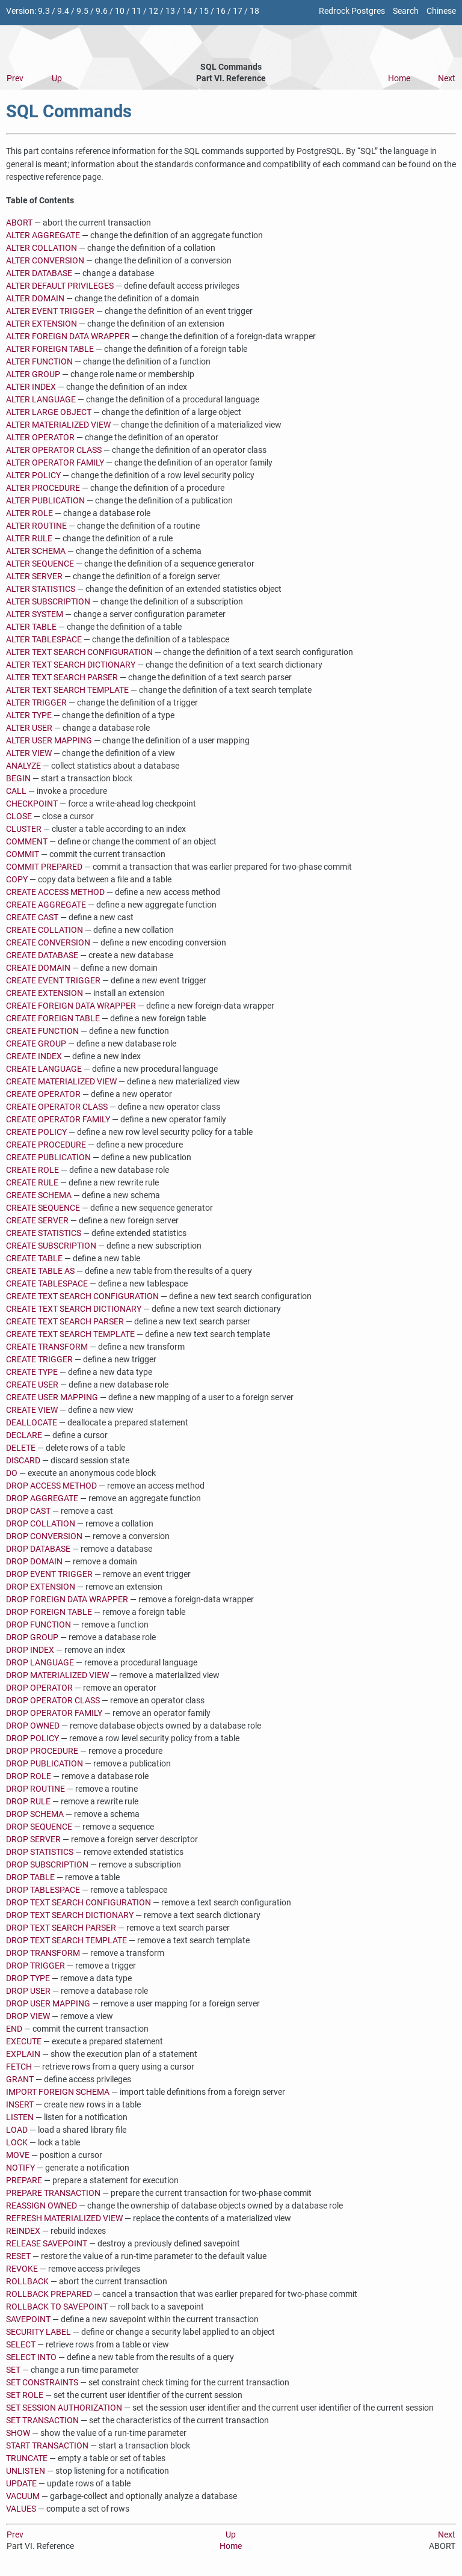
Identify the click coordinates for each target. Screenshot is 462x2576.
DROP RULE (28, 1802)
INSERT (20, 2105)
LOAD (17, 2130)
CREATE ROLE (32, 1170)
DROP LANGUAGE (40, 1663)
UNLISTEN (25, 2471)
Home (399, 78)
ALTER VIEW (29, 753)
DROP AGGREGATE (42, 1498)
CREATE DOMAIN (38, 968)
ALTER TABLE (31, 627)
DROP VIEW (28, 2016)
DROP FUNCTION (38, 1625)
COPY (17, 880)
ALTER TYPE (29, 715)
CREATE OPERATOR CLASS (57, 1107)
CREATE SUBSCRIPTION (51, 1246)
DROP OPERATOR (39, 1688)
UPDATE (21, 2484)
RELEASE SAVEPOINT (46, 2244)
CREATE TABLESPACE (47, 1284)
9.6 (102, 11)
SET (13, 2370)
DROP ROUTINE (35, 1789)
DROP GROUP (32, 1637)
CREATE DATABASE (42, 955)
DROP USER (28, 1991)
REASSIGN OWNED (41, 2206)
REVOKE (22, 2269)
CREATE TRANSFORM (47, 1347)
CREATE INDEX (34, 1056)
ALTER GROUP (33, 374)
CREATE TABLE (34, 1258)
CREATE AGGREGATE (46, 905)
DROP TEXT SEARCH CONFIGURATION (78, 1903)
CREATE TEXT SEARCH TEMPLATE (70, 1334)
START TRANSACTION (47, 2446)
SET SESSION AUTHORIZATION (64, 2408)
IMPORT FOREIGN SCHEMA (57, 2092)
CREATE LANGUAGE (44, 1069)
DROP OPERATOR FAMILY (54, 1713)
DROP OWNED (33, 1726)
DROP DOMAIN (34, 1562)
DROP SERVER (33, 1839)
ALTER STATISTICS (40, 589)
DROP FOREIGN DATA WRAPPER (67, 1599)
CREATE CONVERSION (48, 943)
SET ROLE (24, 2395)
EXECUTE (24, 2042)
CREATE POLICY (36, 1132)
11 (136, 11)
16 (221, 11)
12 (153, 11)
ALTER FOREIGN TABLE (50, 349)
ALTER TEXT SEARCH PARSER (62, 677)
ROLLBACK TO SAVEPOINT (57, 2307)
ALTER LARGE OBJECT (48, 412)
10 (120, 11)
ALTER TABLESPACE (44, 640)
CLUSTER (24, 829)
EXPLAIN (23, 2054)
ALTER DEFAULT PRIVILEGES (60, 286)
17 (237, 11)
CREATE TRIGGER (39, 1359)
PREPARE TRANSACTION (53, 2193)
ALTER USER (29, 728)
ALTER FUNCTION (39, 362)
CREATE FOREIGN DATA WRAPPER (71, 1006)
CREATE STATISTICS (43, 1233)
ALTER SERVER (34, 576)
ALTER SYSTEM (34, 614)
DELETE (20, 1448)
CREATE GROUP (36, 1044)
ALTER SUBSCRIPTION (48, 602)
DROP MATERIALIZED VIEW (57, 1675)
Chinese (441, 11)
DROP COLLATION (40, 1524)
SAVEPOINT (28, 2319)
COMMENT (27, 842)
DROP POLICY (32, 1738)
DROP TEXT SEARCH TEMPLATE (66, 1940)
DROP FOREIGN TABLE (49, 1612)
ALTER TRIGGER (36, 703)
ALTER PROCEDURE (43, 488)
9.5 (82, 11)
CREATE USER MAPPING (52, 1397)
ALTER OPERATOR (40, 437)
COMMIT (22, 854)
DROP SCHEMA (35, 1814)
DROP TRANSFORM (43, 1953)
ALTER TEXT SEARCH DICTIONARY (70, 665)
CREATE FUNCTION (42, 1031)
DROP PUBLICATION (44, 1764)
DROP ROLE (28, 1776)
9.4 (63, 11)
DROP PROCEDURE (42, 1751)
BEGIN (18, 778)
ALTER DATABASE (39, 273)
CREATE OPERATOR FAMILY (58, 1119)
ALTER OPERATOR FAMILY (55, 463)
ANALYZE (23, 766)
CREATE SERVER (37, 1221)
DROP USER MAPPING (48, 2004)
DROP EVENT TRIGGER (49, 1574)
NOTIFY (20, 2168)
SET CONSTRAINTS (42, 2383)
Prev (15, 78)
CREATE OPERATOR (43, 1094)
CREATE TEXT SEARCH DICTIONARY (73, 1309)
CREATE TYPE (32, 1372)
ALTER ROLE (29, 513)
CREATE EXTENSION (44, 993)
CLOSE (19, 816)
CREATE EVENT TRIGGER (53, 981)
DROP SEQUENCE (39, 1827)
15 (204, 11)
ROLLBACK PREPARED (49, 2294)
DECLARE (24, 1435)
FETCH (19, 2067)
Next (446, 78)
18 (254, 11)
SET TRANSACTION (42, 2420)
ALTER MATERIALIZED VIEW (58, 425)
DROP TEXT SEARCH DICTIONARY (70, 1915)
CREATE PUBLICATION (48, 1157)
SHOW (18, 2433)
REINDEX (23, 2231)
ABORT (19, 223)
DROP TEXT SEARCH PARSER (61, 1928)
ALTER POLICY (33, 475)
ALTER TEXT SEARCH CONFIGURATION (79, 652)
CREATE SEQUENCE (43, 1208)
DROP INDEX (30, 1650)
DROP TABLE (30, 1877)
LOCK (17, 2143)
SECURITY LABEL (38, 2332)
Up (57, 78)
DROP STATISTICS (39, 1852)
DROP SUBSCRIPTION (47, 1865)
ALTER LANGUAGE (41, 400)
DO (11, 1473)
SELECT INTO (31, 2357)
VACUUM (23, 2496)
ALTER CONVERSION (45, 261)
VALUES (21, 2509)
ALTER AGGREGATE (43, 235)
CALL (16, 791)
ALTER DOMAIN (35, 299)
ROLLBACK (27, 2281)
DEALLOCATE (31, 1423)
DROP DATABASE (38, 1549)
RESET (18, 2256)
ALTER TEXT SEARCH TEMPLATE (67, 690)
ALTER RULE (29, 538)
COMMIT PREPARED (44, 867)
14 (187, 11)
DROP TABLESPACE (43, 1890)
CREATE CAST (32, 917)
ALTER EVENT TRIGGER (50, 311)
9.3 (44, 11)
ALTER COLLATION (41, 248)
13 (170, 11)
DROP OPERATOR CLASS (53, 1700)
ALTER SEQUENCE (40, 564)
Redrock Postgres (352, 11)
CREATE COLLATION (44, 930)
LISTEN (20, 2117)
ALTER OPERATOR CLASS (54, 450)
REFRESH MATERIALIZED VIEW (64, 2218)
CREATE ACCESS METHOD (55, 892)
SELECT (20, 2345)
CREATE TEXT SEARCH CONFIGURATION (82, 1296)
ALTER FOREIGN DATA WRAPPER (68, 336)
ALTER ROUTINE (36, 526)
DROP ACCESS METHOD (51, 1486)
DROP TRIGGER (35, 1966)
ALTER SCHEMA (36, 551)
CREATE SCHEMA (39, 1195)
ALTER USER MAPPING (49, 741)
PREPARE (24, 2180)
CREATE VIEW (32, 1410)
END (14, 2029)
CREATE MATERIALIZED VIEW (61, 1082)
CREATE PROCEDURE (46, 1145)
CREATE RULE (32, 1183)
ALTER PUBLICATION (45, 501)
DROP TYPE (28, 1978)
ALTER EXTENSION (41, 324)
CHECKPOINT (32, 804)
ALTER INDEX (31, 387)
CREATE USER (32, 1385)
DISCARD (23, 1461)
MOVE (17, 2155)
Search (406, 11)
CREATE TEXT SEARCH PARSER (65, 1322)
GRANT (20, 2079)
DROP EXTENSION (40, 1587)
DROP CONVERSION (44, 1536)
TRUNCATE (27, 2458)
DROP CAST (28, 1511)
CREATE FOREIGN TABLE (53, 1018)
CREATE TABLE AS (40, 1271)
